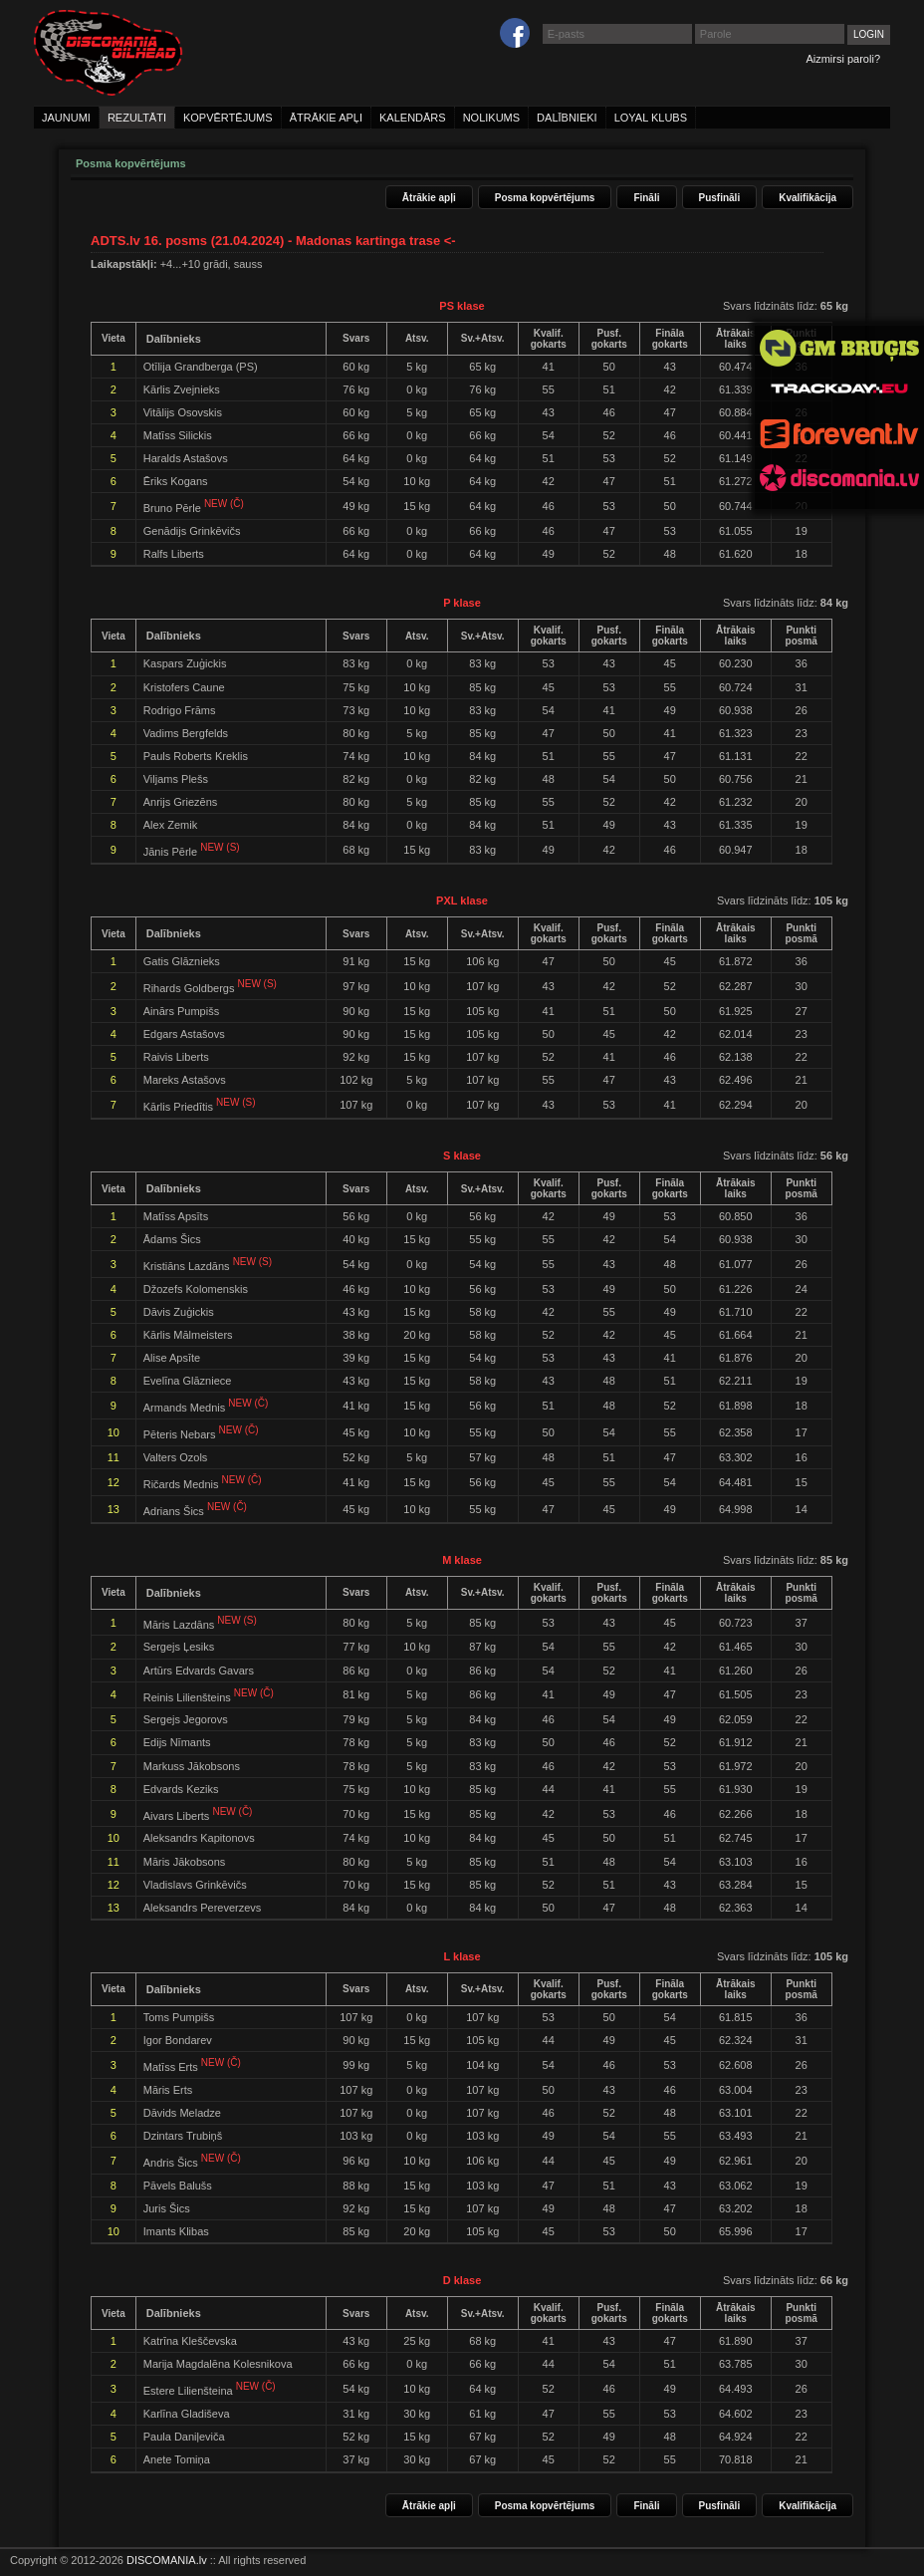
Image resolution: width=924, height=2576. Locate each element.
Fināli (646, 197)
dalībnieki (567, 118)
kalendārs (412, 118)
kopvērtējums (228, 118)
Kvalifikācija (807, 197)
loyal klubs (650, 118)
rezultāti (137, 118)
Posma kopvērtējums (545, 197)
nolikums (491, 118)
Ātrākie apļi (429, 197)
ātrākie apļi (326, 118)
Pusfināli (720, 197)
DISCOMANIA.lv (166, 2560)
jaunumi (66, 118)
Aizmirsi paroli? (843, 59)
